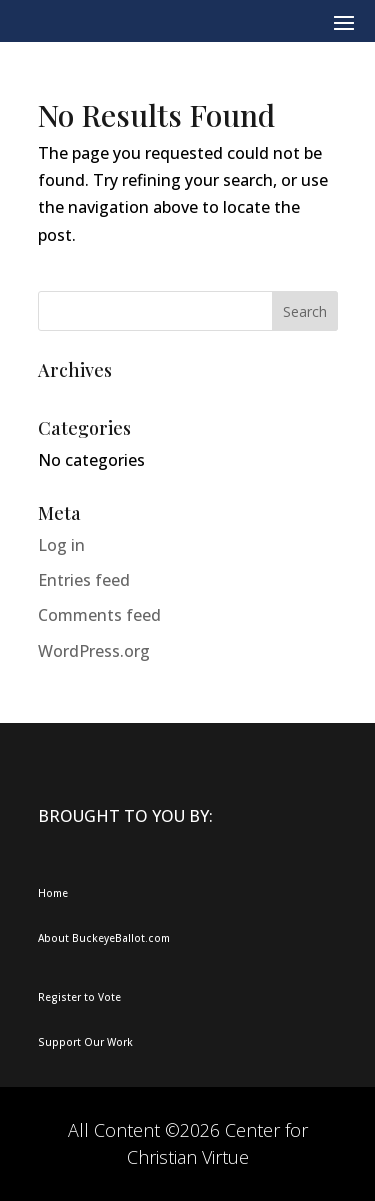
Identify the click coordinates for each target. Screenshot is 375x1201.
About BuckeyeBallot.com (104, 938)
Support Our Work (85, 1042)
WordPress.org (94, 651)
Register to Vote (79, 997)
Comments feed (99, 615)
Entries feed (84, 580)
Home (53, 893)
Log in (61, 545)
